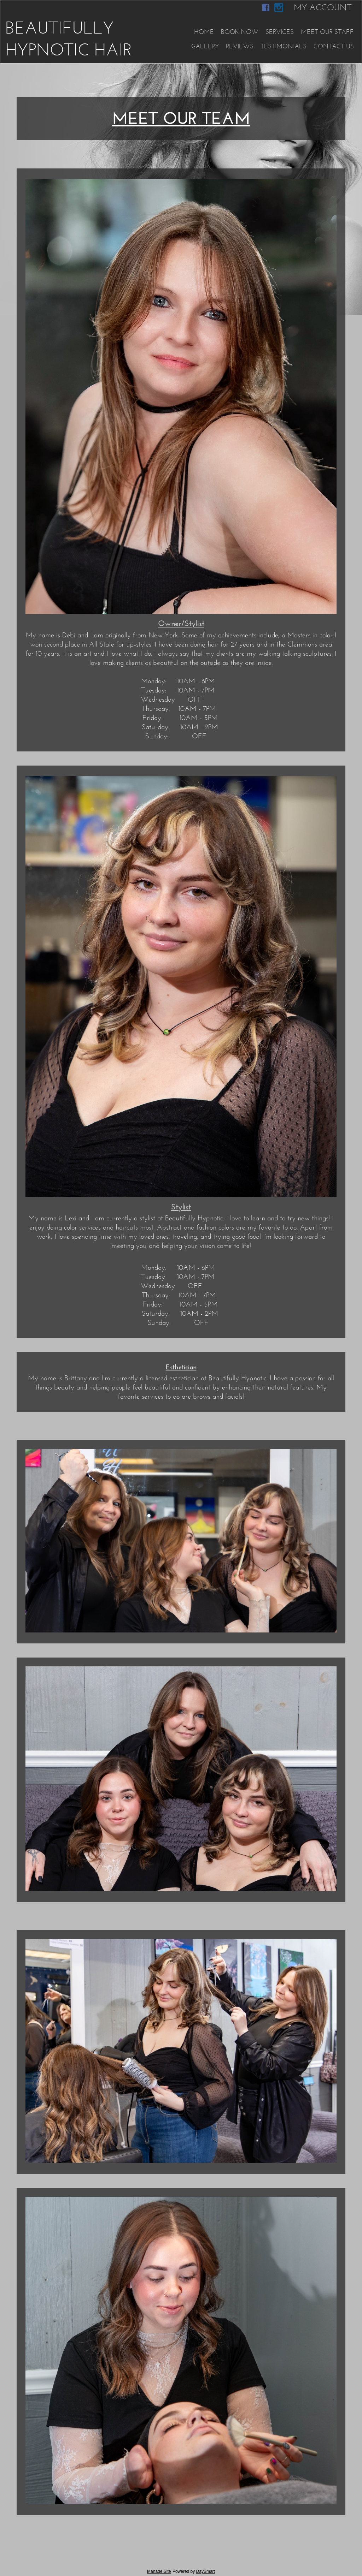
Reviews (239, 46)
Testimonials (283, 46)
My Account (322, 7)
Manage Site (159, 2571)
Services (279, 32)
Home (204, 32)
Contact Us (334, 46)
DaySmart (205, 2571)
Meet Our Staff (327, 32)
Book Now (239, 32)
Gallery (205, 46)
